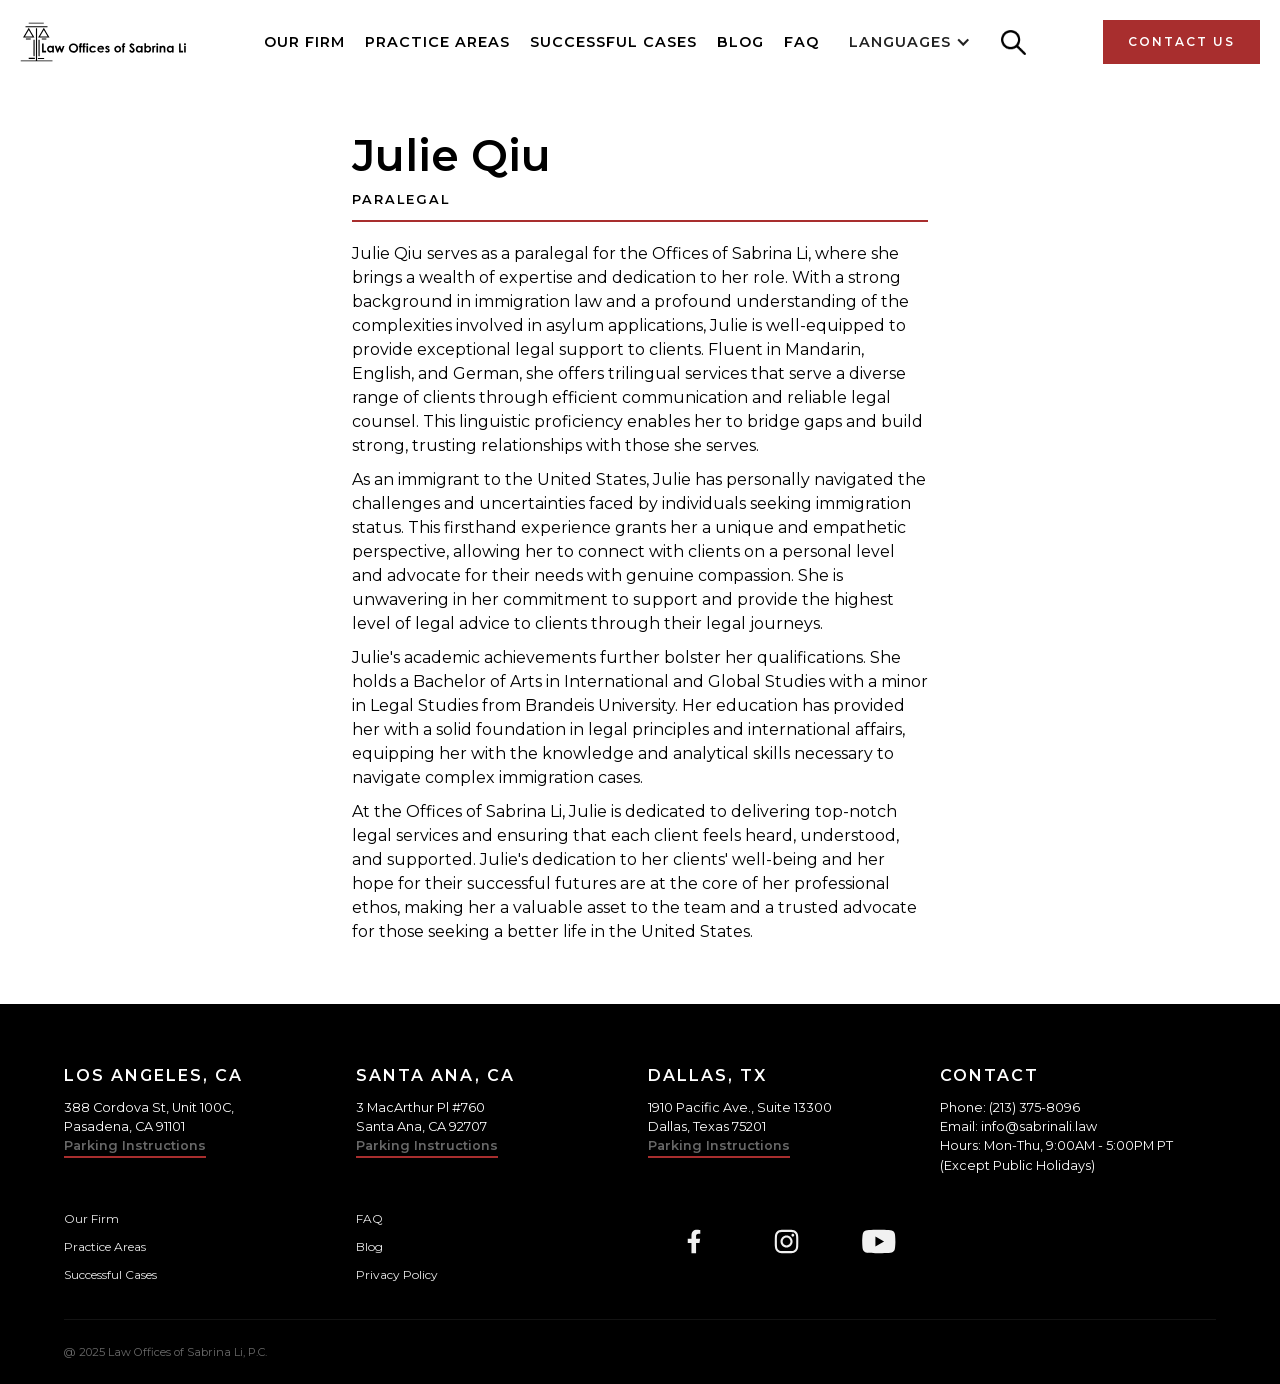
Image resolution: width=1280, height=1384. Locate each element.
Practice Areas (437, 42)
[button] (910, 42)
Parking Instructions (135, 1145)
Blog (740, 42)
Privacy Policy (397, 1274)
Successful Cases (613, 42)
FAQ (801, 42)
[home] (103, 42)
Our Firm (304, 42)
